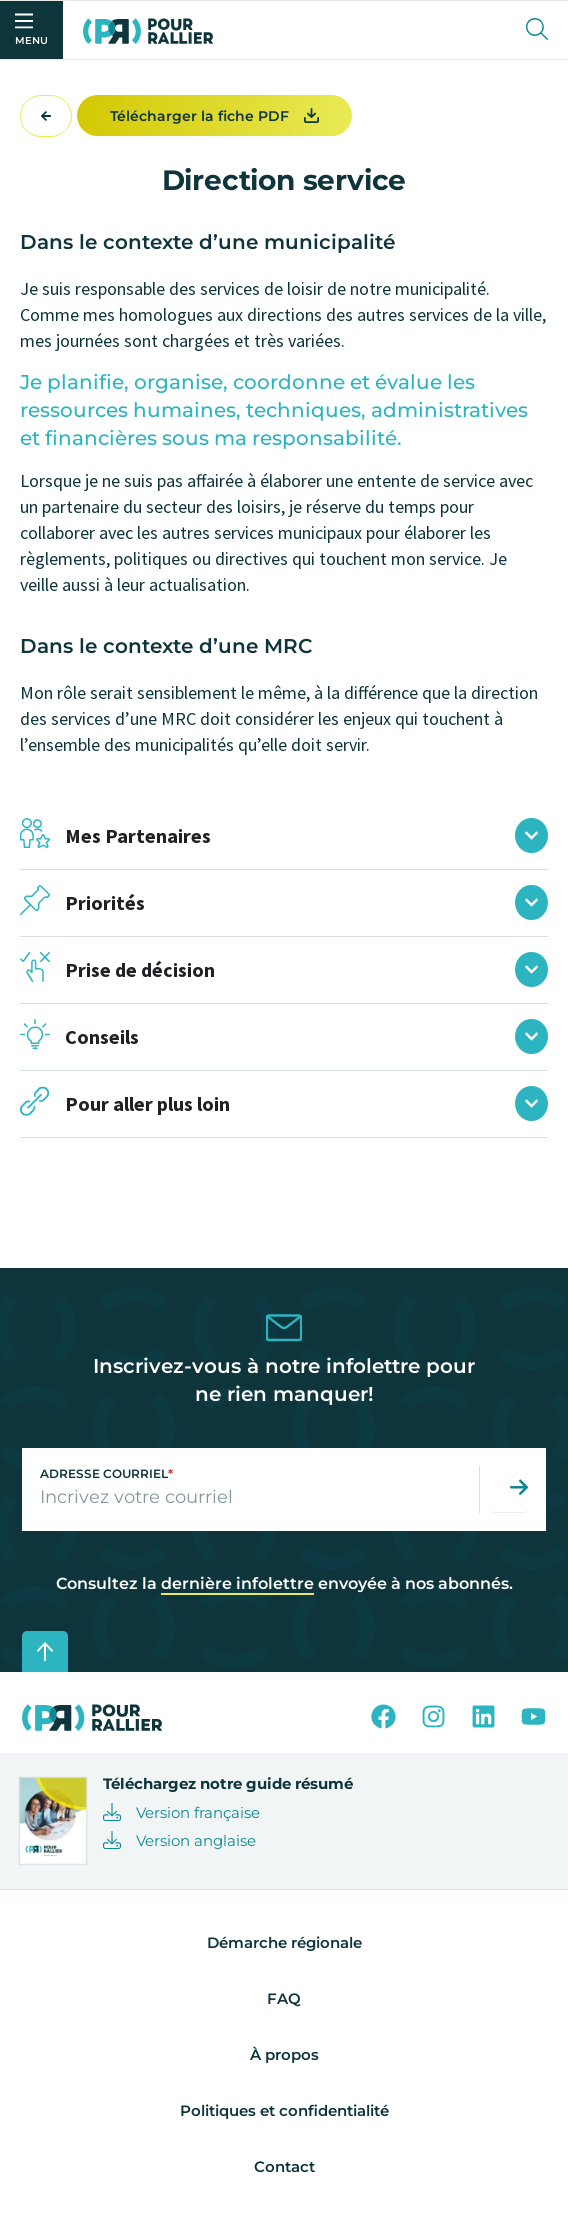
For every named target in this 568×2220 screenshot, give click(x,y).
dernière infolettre (237, 1583)
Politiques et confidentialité (284, 2110)
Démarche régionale (284, 1942)
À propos (284, 2054)
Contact (284, 2166)
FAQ (284, 1998)
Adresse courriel (106, 1473)
